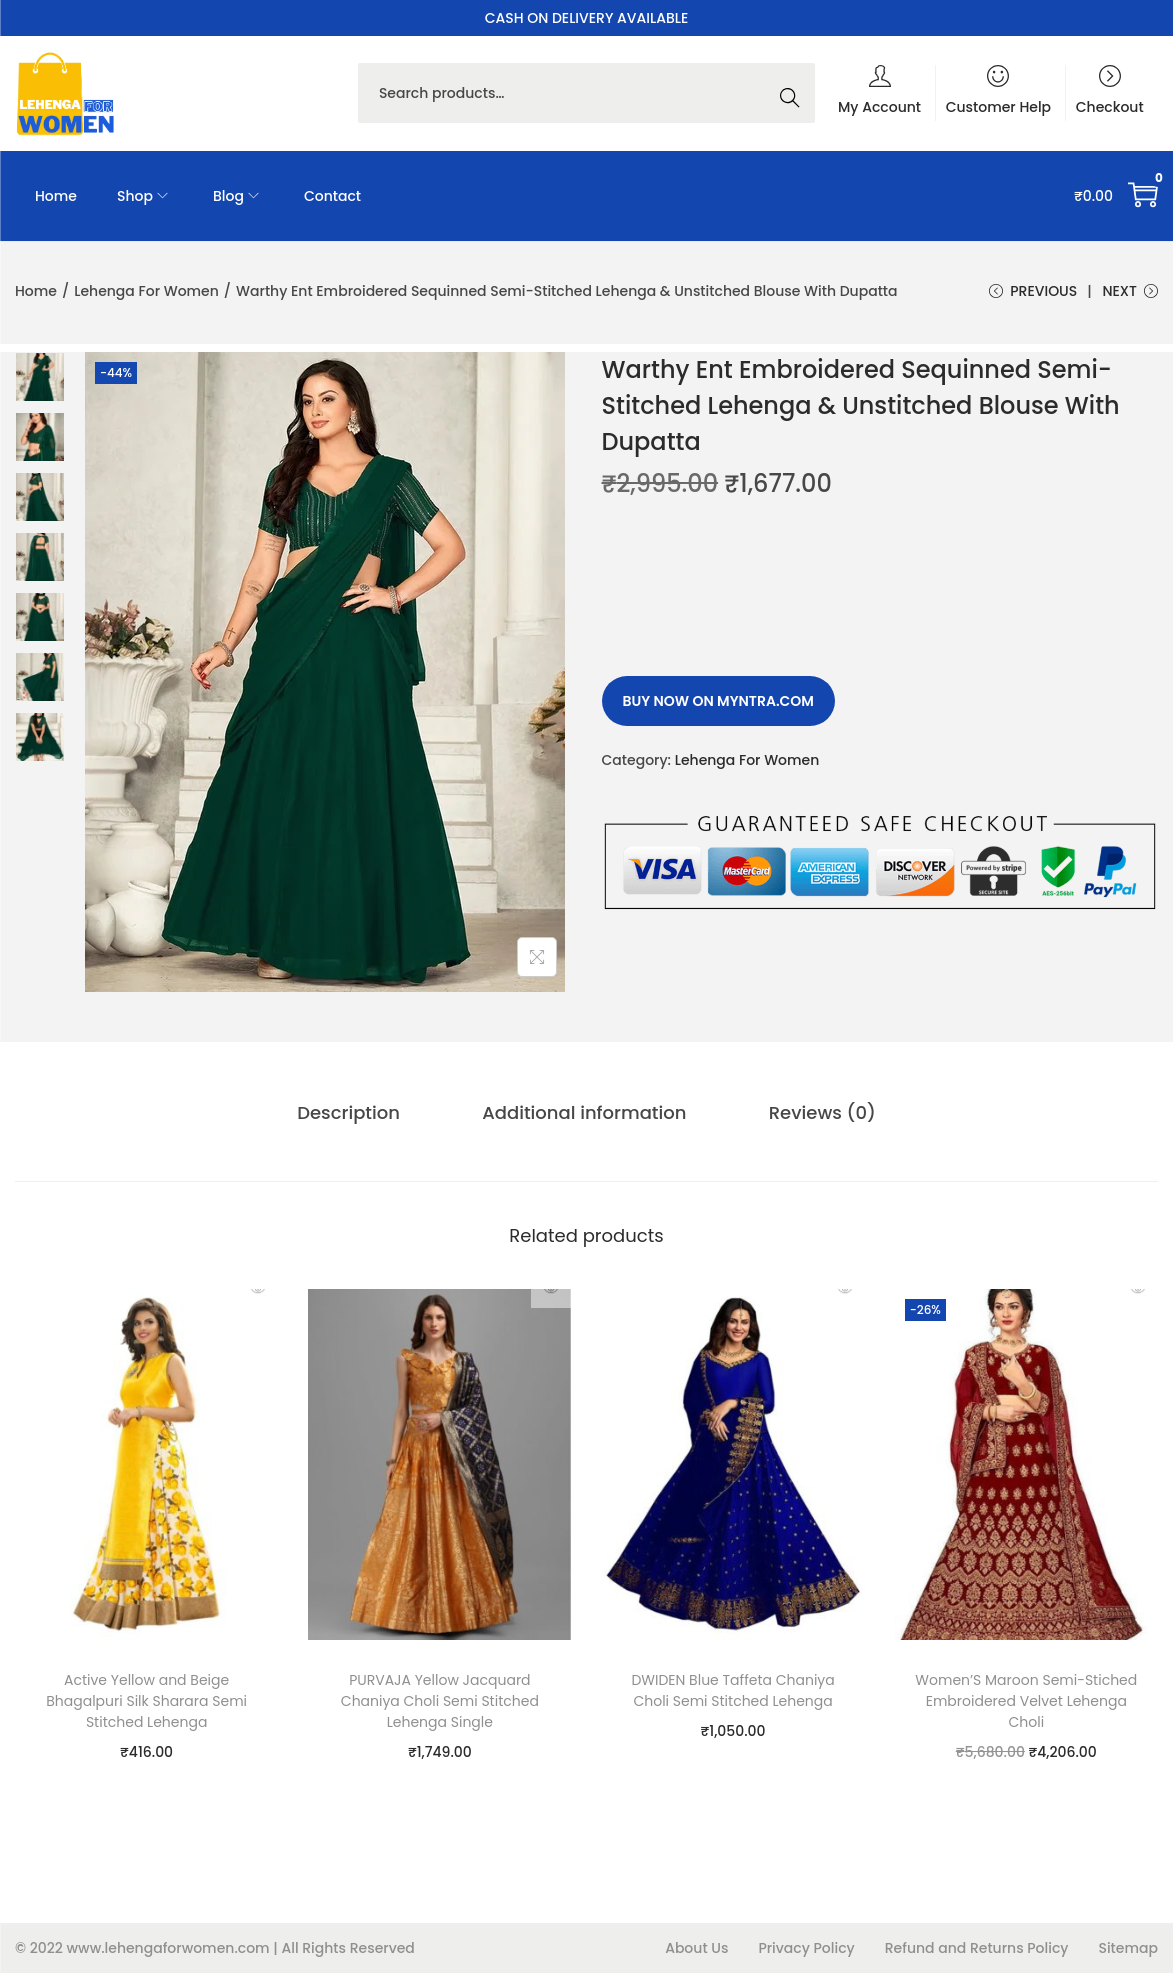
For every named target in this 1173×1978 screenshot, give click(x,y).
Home (36, 291)
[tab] (370, 1121)
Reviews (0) (799, 1120)
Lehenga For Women (146, 291)
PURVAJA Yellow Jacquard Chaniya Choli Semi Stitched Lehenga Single (440, 1706)
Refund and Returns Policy (977, 1953)
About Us (696, 1953)
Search (795, 93)
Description (370, 1120)
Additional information (584, 1120)
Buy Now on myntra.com (718, 712)
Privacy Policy (806, 1953)
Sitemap (1128, 1953)
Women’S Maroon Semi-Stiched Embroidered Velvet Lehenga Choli (1026, 1706)
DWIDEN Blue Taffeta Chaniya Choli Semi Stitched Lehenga (732, 1695)
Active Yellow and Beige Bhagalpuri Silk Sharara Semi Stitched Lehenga (146, 1706)
